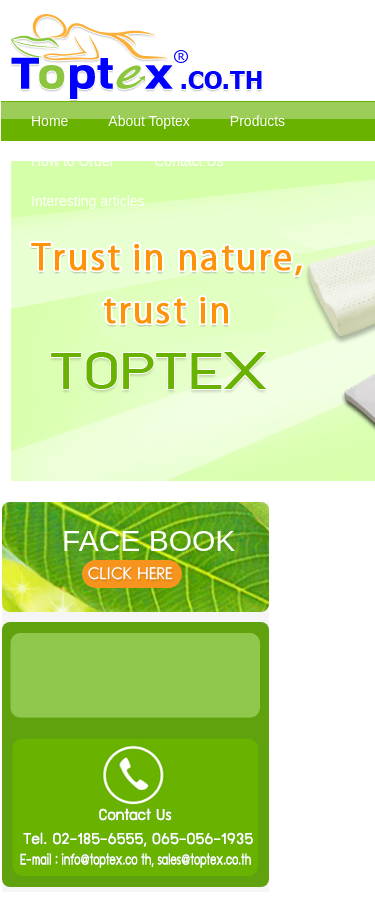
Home (49, 121)
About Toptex (148, 121)
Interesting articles (88, 201)
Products (257, 121)
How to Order (72, 161)
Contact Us (188, 161)
